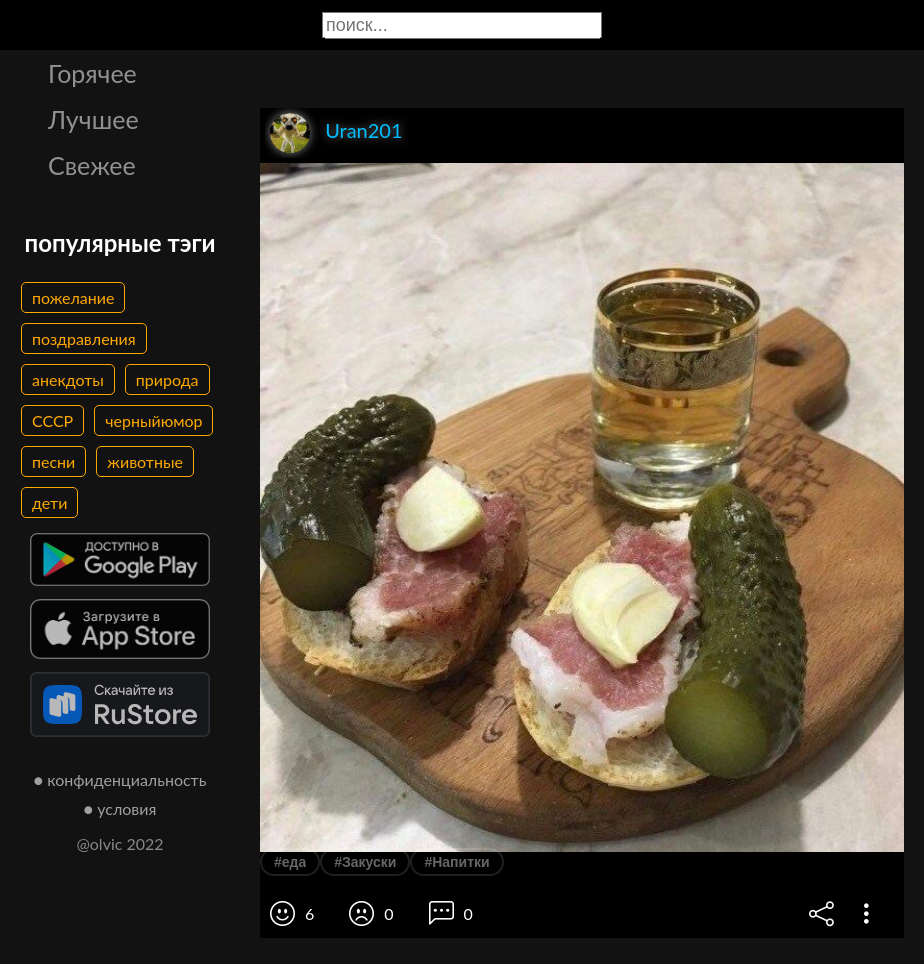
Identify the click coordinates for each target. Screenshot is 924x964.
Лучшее (93, 119)
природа (167, 379)
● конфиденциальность (120, 779)
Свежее (92, 165)
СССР (52, 420)
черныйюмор (153, 420)
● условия (120, 808)
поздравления (84, 338)
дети (49, 502)
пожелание (73, 297)
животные (145, 461)
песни (53, 461)
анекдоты (68, 379)
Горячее (92, 73)
